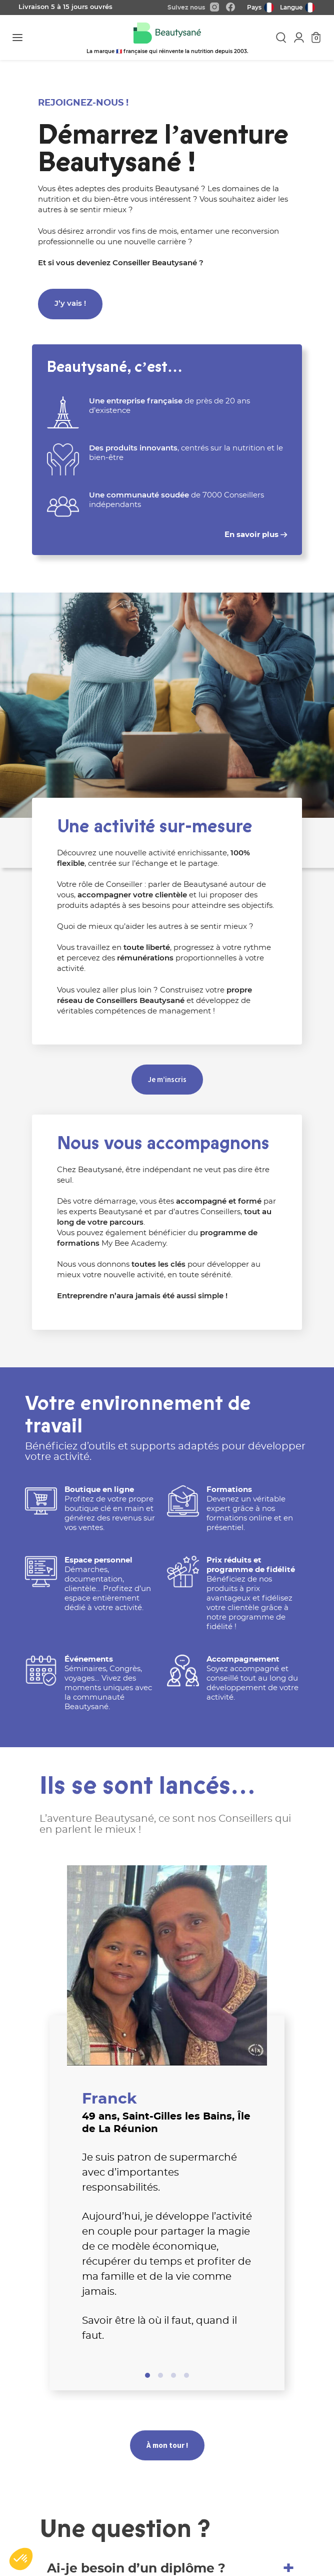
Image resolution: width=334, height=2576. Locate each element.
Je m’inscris (167, 1079)
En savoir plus (255, 535)
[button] (21, 2559)
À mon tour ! (167, 2445)
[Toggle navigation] (17, 37)
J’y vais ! (70, 303)
